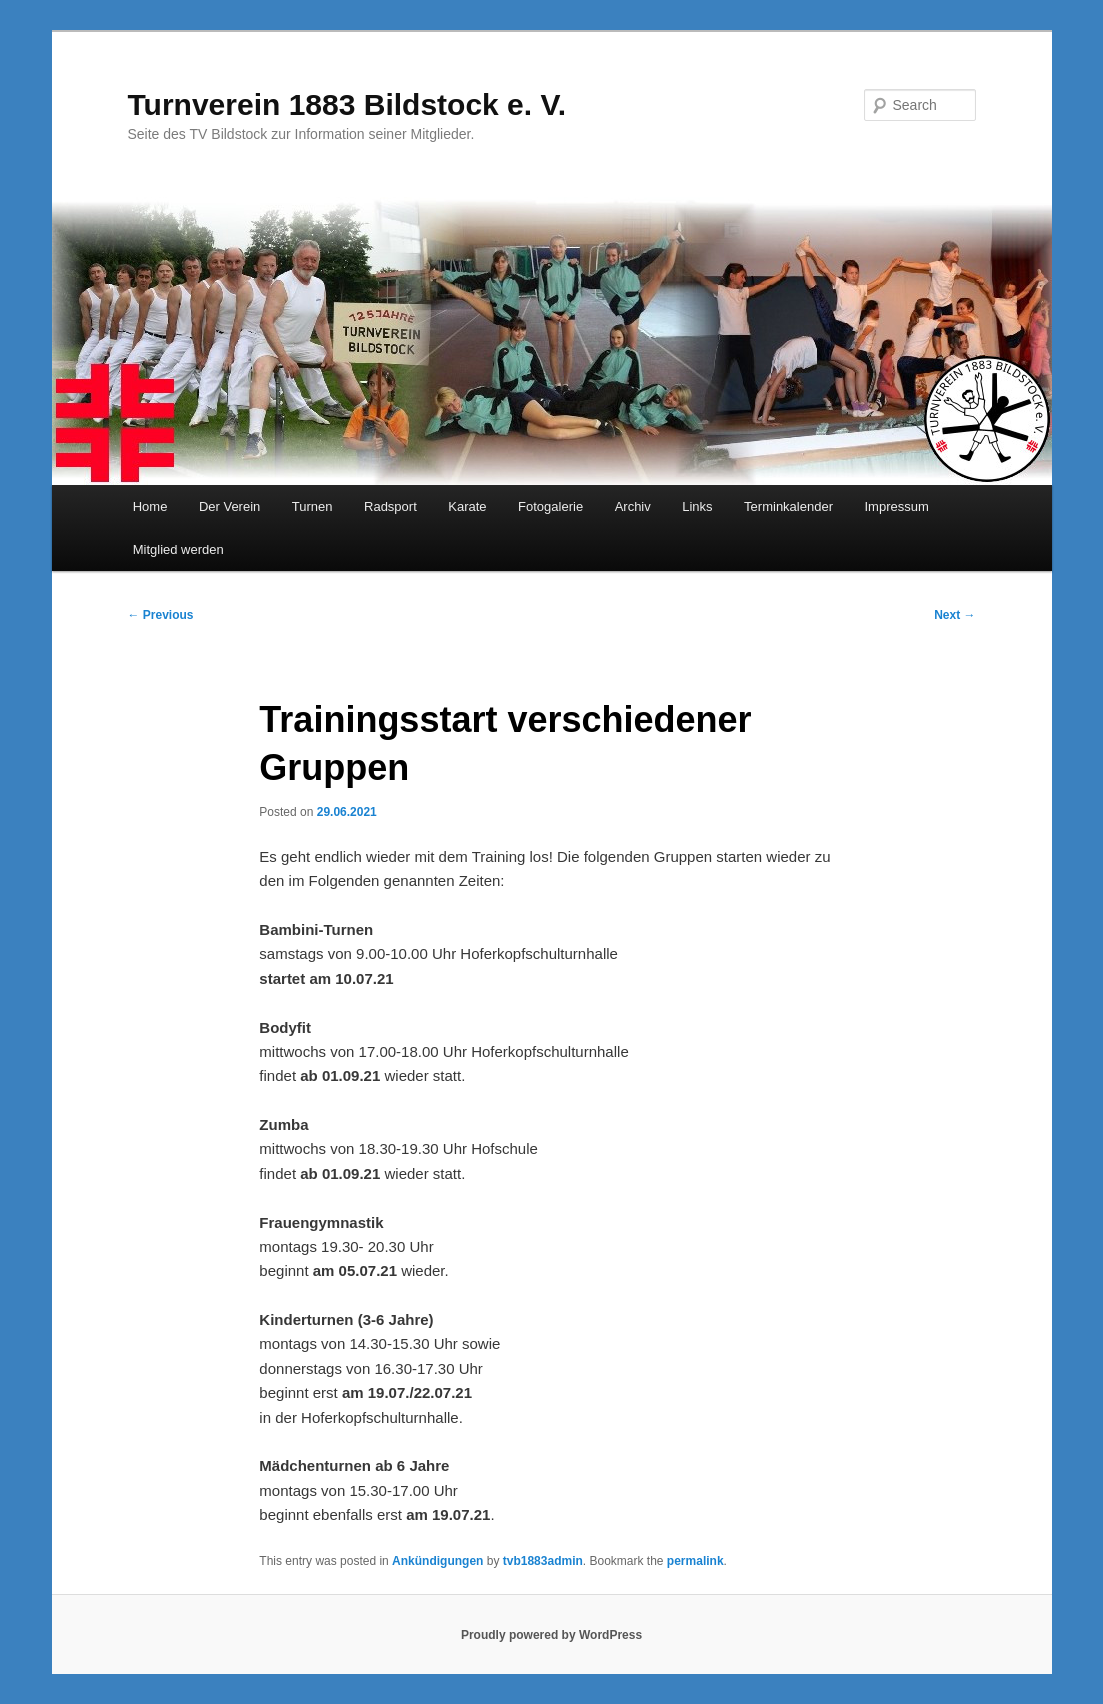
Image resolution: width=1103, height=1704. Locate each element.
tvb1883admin (543, 1561)
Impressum (896, 506)
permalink (695, 1561)
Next (954, 615)
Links (697, 506)
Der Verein (229, 506)
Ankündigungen (437, 1561)
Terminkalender (788, 506)
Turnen (312, 506)
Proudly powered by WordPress (551, 1635)
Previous (161, 615)
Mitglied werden (178, 549)
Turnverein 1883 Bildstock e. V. (347, 104)
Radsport (390, 506)
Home (150, 506)
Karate (467, 506)
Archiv (633, 506)
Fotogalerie (550, 506)
